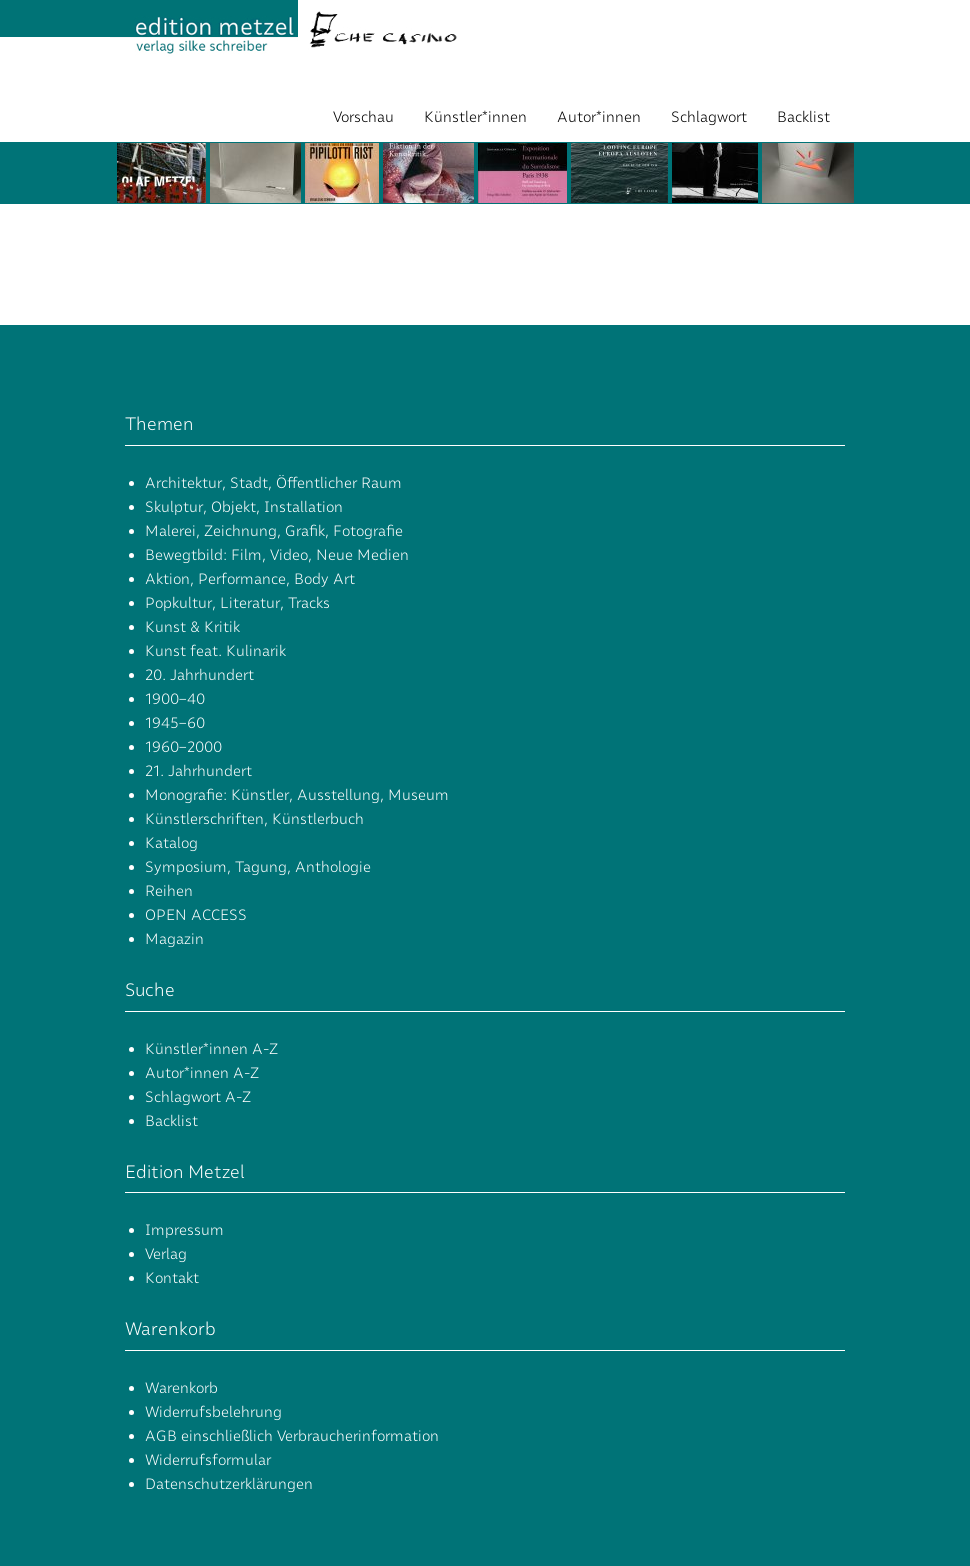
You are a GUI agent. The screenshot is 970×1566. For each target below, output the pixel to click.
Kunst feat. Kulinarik (215, 651)
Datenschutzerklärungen (229, 1484)
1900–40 (175, 699)
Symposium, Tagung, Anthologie (258, 867)
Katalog (171, 843)
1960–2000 (183, 747)
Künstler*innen (475, 117)
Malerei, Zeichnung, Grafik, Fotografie (274, 531)
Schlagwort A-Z (198, 1097)
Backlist (803, 117)
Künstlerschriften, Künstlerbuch (254, 819)
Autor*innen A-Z (202, 1073)
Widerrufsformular (208, 1460)
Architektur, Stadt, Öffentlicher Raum (273, 483)
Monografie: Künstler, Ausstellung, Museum (297, 795)
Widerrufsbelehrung (213, 1412)
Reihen (169, 891)
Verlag (166, 1254)
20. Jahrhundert (199, 675)
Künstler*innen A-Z (211, 1049)
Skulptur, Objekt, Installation (244, 507)
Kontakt (172, 1278)
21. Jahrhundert (198, 771)
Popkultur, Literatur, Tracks (237, 603)
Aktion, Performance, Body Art (250, 579)
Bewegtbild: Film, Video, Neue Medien (277, 555)
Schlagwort (709, 117)
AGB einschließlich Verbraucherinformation (292, 1436)
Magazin (174, 939)
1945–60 (175, 723)
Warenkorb (181, 1388)
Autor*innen (599, 117)
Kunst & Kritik (192, 627)
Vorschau (363, 117)
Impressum (184, 1230)
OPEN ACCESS (196, 915)
